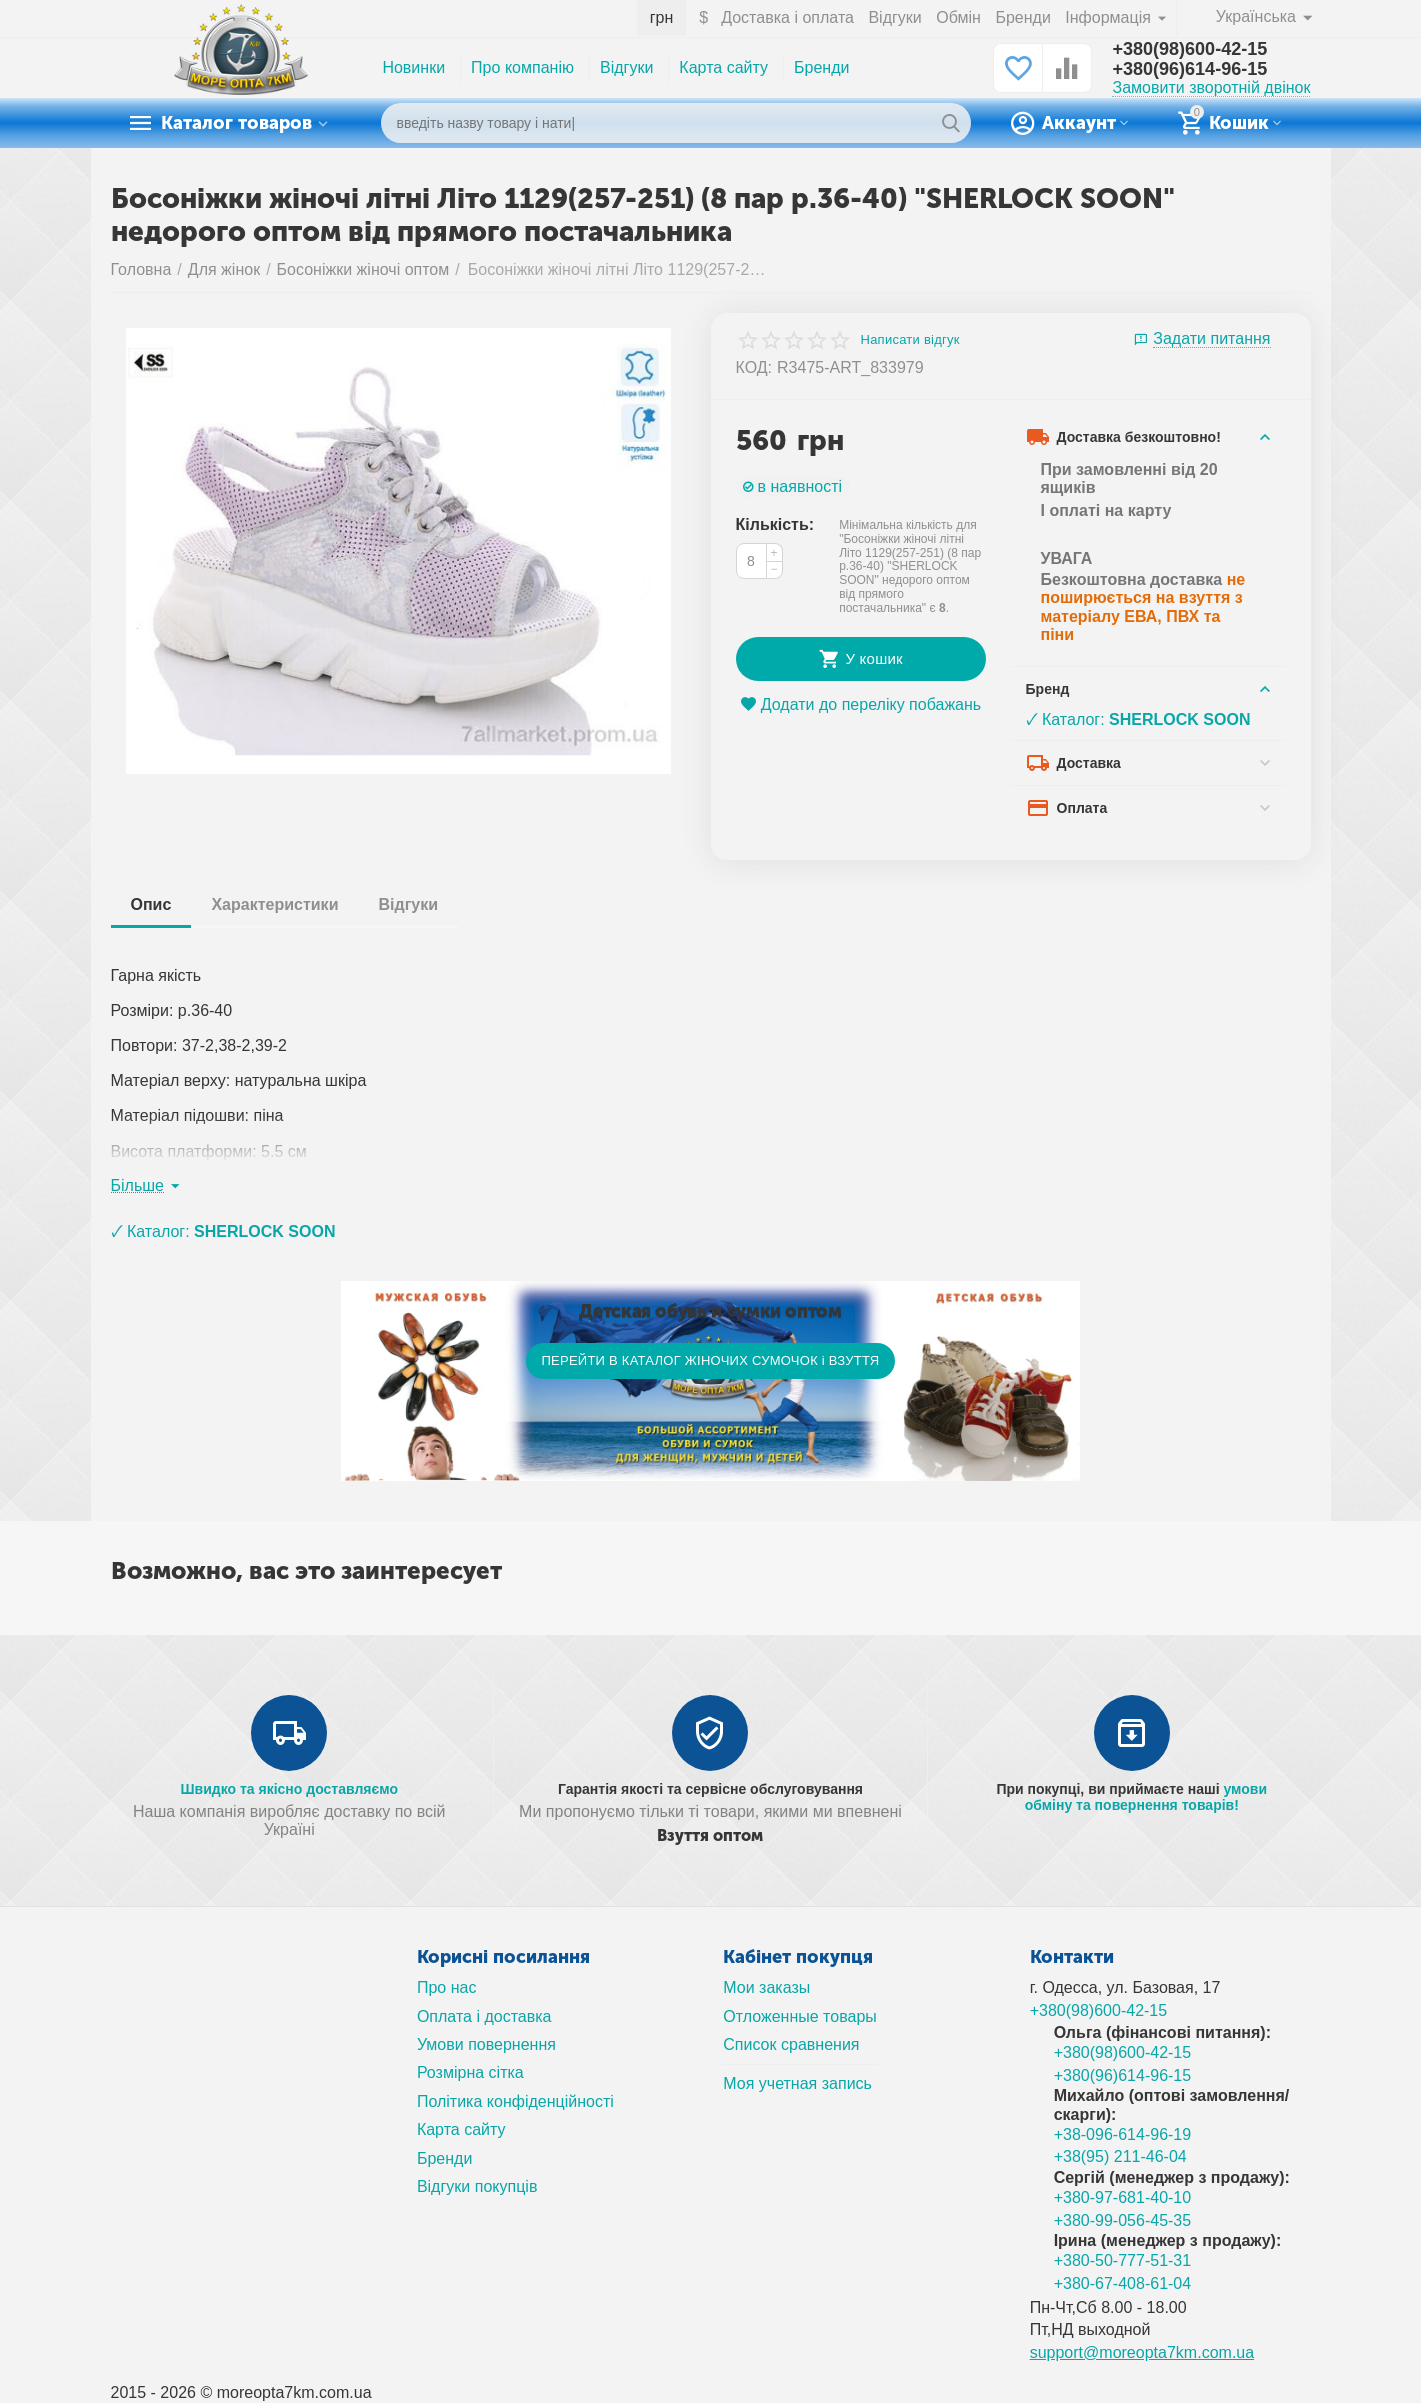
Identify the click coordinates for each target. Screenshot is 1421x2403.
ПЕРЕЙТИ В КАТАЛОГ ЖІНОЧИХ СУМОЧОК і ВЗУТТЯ (710, 1360)
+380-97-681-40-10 (1123, 2197)
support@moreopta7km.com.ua (1142, 2352)
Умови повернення (486, 2044)
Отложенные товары (800, 2016)
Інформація (1110, 17)
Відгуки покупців (477, 2186)
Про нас (447, 1987)
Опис (151, 904)
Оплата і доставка (484, 2016)
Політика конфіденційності (515, 2101)
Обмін (958, 17)
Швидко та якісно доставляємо (289, 1789)
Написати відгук (910, 340)
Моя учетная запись (797, 2083)
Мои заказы (766, 1987)
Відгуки (894, 17)
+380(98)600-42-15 (1189, 49)
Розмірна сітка (470, 2072)
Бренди (1022, 17)
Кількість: (775, 524)
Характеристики (274, 904)
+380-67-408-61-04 (1123, 2283)
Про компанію (522, 67)
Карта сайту (723, 67)
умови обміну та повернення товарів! (1146, 1797)
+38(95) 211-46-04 (1120, 2156)
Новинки (413, 67)
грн (662, 17)
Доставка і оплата (787, 17)
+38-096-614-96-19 (1123, 2134)
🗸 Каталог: (1138, 719)
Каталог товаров (236, 123)
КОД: (754, 367)
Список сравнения (791, 2044)
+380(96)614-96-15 (1189, 69)
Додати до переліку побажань (860, 704)
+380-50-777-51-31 (1123, 2260)
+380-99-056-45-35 (1123, 2220)
